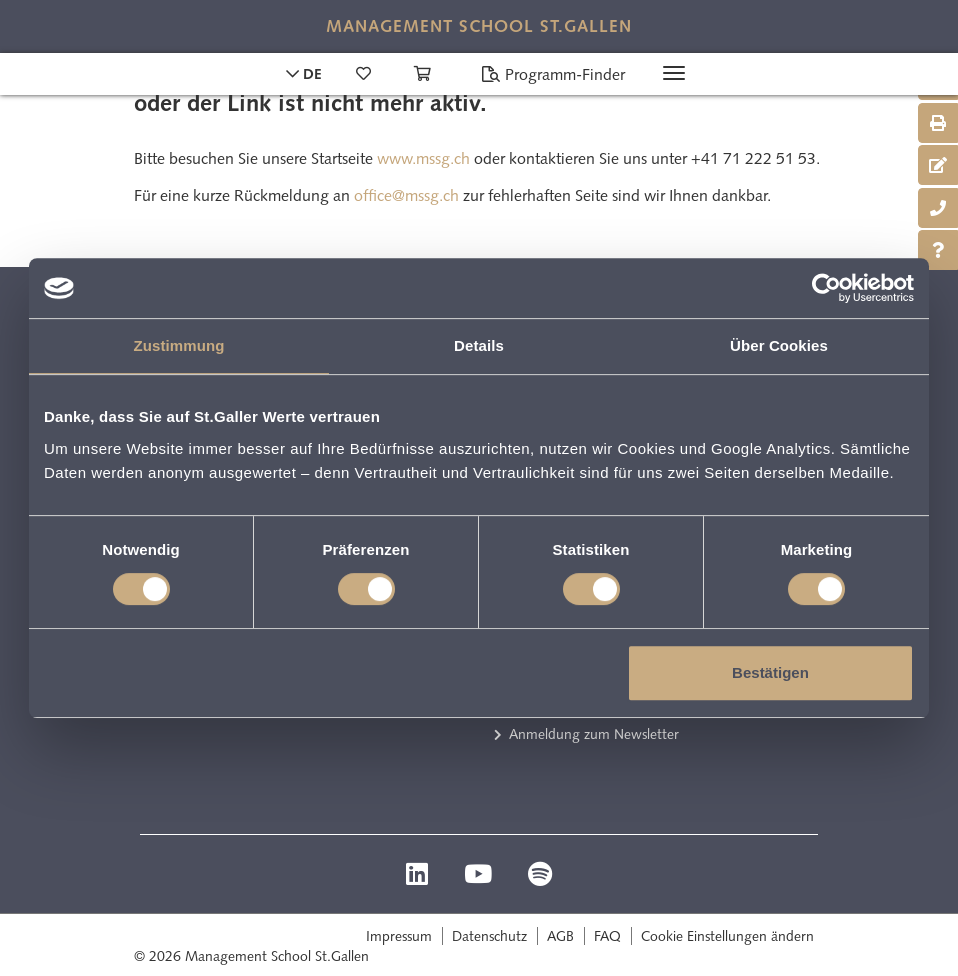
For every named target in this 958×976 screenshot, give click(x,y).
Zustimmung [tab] (179, 345)
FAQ (607, 936)
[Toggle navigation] (674, 73)
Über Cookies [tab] (779, 345)
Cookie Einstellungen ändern (727, 936)
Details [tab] (479, 345)
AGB (560, 936)
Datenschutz (489, 936)
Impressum (399, 936)
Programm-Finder (553, 74)
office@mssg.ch (406, 195)
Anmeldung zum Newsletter (594, 734)
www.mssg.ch (423, 158)
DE (304, 74)
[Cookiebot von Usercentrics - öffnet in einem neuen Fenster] (826, 288)
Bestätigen (770, 672)
